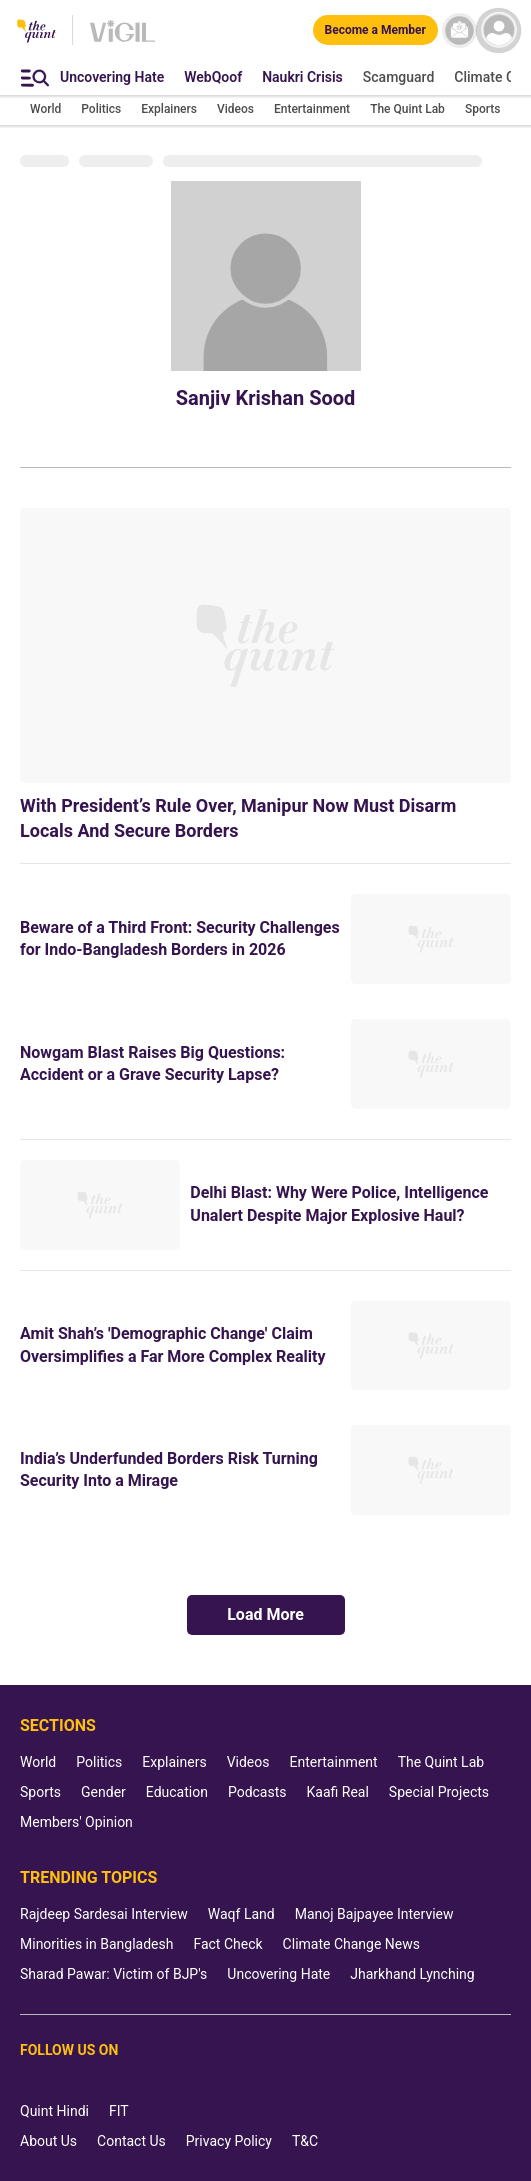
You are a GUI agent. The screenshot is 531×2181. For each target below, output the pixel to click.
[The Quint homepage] (36, 32)
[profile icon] (498, 30)
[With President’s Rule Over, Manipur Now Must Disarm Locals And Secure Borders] (265, 645)
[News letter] (459, 30)
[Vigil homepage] (122, 41)
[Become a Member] (375, 30)
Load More (265, 1614)
